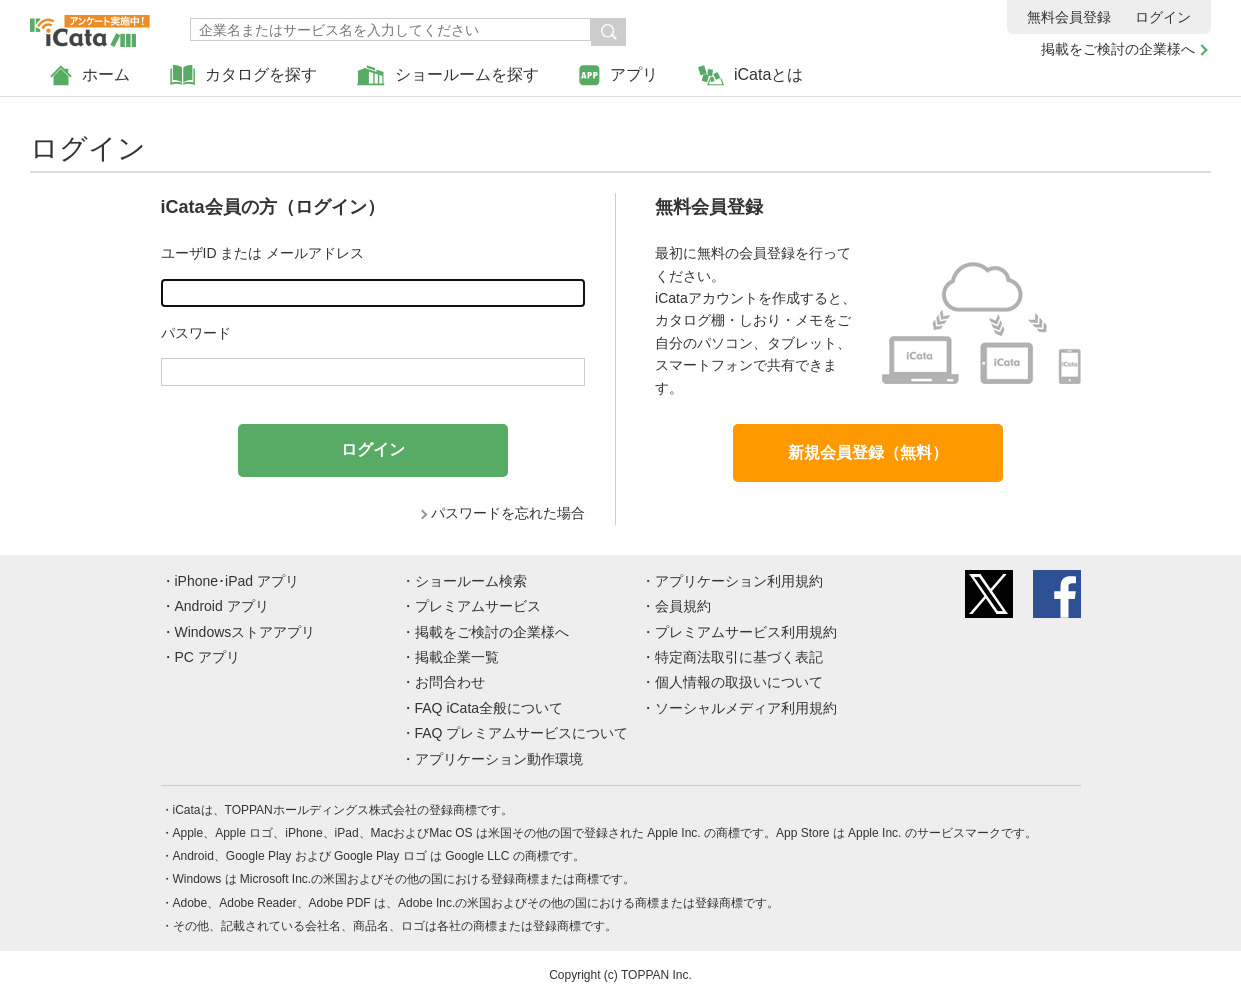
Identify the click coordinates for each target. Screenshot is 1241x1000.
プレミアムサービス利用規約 (746, 632)
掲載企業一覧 (457, 657)
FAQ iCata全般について (489, 708)
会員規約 (683, 606)
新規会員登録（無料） (868, 452)
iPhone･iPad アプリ (237, 581)
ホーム (90, 75)
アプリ (618, 75)
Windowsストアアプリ (245, 632)
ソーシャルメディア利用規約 (746, 708)
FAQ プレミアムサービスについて (522, 733)
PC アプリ (207, 657)
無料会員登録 (1069, 17)
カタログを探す (243, 75)
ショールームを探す (448, 75)
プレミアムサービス (478, 606)
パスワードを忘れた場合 (508, 513)
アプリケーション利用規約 (739, 581)
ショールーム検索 (471, 581)
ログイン (1163, 17)
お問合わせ (450, 682)
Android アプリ (222, 606)
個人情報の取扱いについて (739, 682)
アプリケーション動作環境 (499, 759)
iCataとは (750, 75)
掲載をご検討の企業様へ (1118, 49)
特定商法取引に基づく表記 (739, 657)
